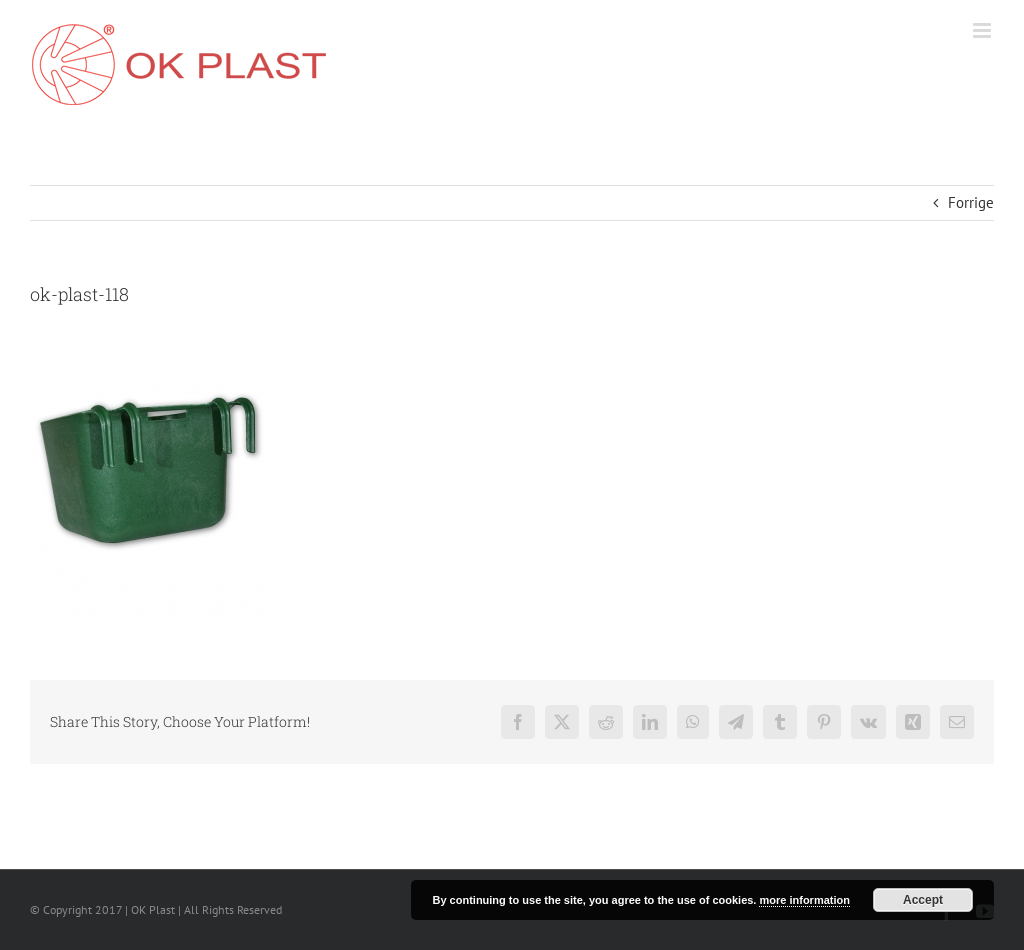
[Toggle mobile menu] (983, 30)
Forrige (971, 202)
